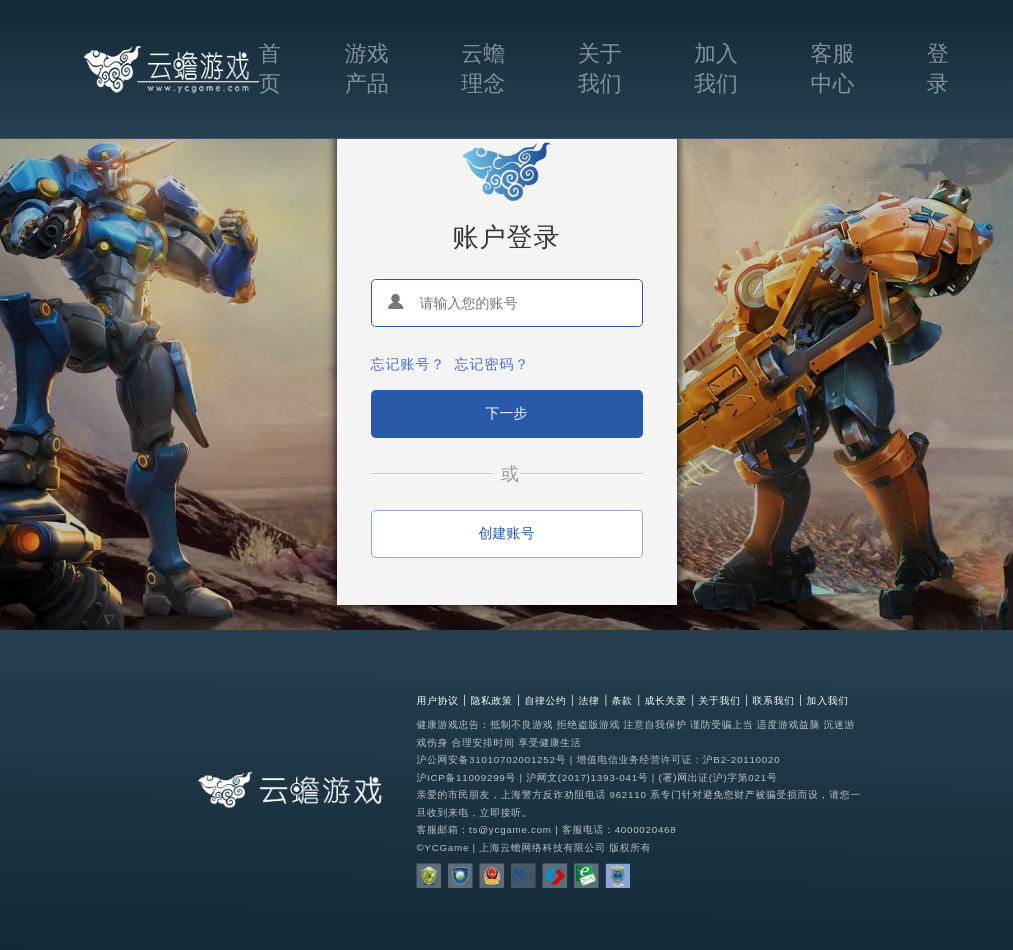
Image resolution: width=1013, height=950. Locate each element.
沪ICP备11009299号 (466, 777)
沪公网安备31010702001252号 (491, 759)
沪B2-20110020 (741, 759)
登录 (938, 68)
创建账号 (507, 533)
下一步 (507, 413)
